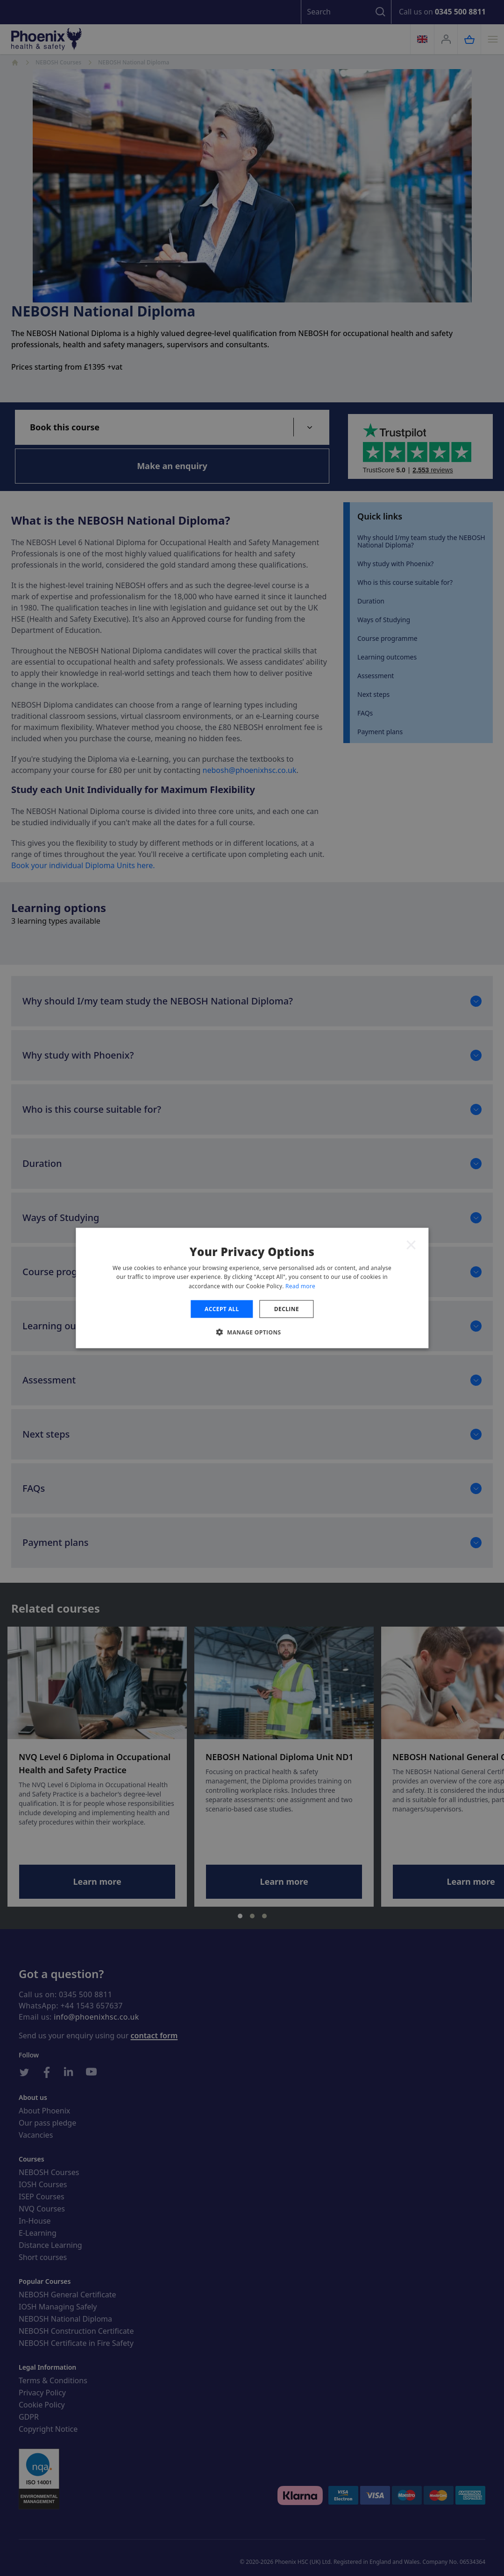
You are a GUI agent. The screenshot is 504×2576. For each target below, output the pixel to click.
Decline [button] (286, 1309)
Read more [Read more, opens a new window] (300, 1286)
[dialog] (252, 1288)
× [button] (411, 1244)
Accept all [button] (222, 1309)
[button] (252, 1332)
